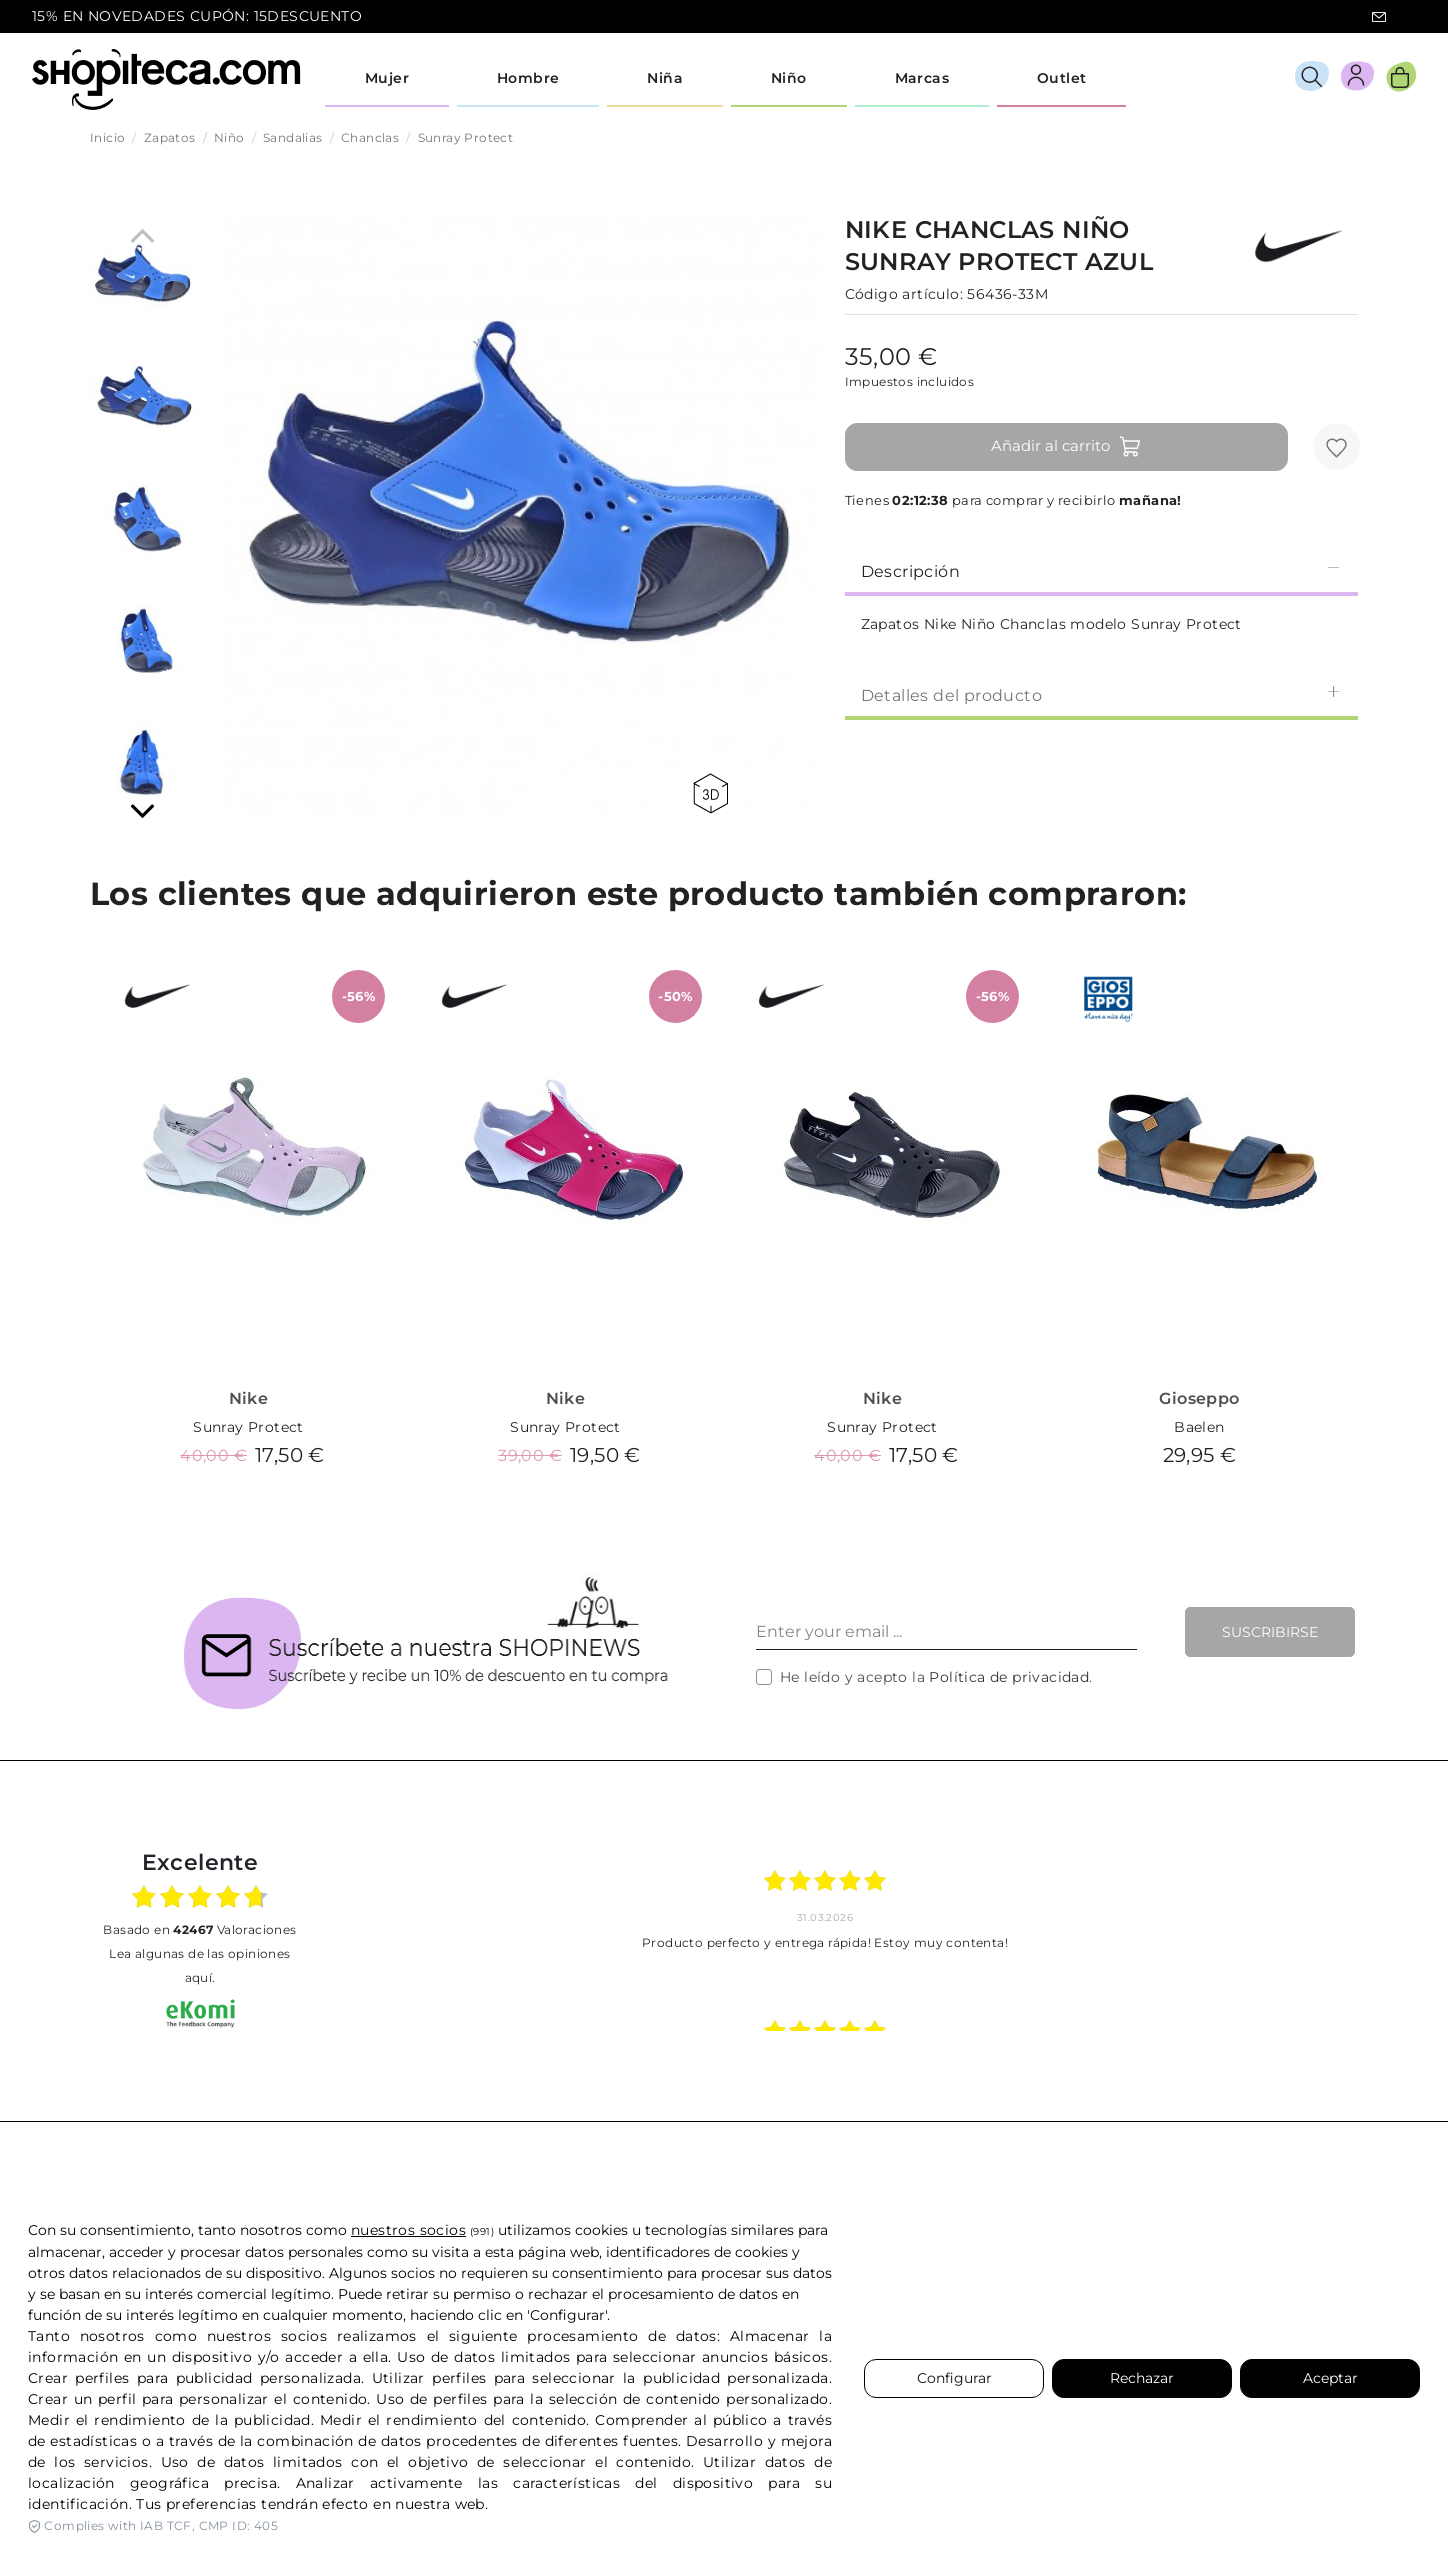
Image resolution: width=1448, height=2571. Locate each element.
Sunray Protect (248, 1427)
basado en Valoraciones (199, 1929)
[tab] (1101, 570)
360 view (710, 793)
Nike (249, 1398)
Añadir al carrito (1066, 447)
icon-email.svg (1379, 17)
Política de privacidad (1009, 1677)
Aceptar (1330, 2378)
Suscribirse (1270, 1632)
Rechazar (1142, 2378)
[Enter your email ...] (946, 1632)
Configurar (954, 2378)
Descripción (1101, 570)
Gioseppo (1199, 1398)
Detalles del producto (1101, 694)
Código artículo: (904, 294)
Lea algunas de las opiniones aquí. (199, 1965)
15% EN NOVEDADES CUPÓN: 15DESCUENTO (197, 16)
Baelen (1199, 1427)
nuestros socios (408, 2230)
